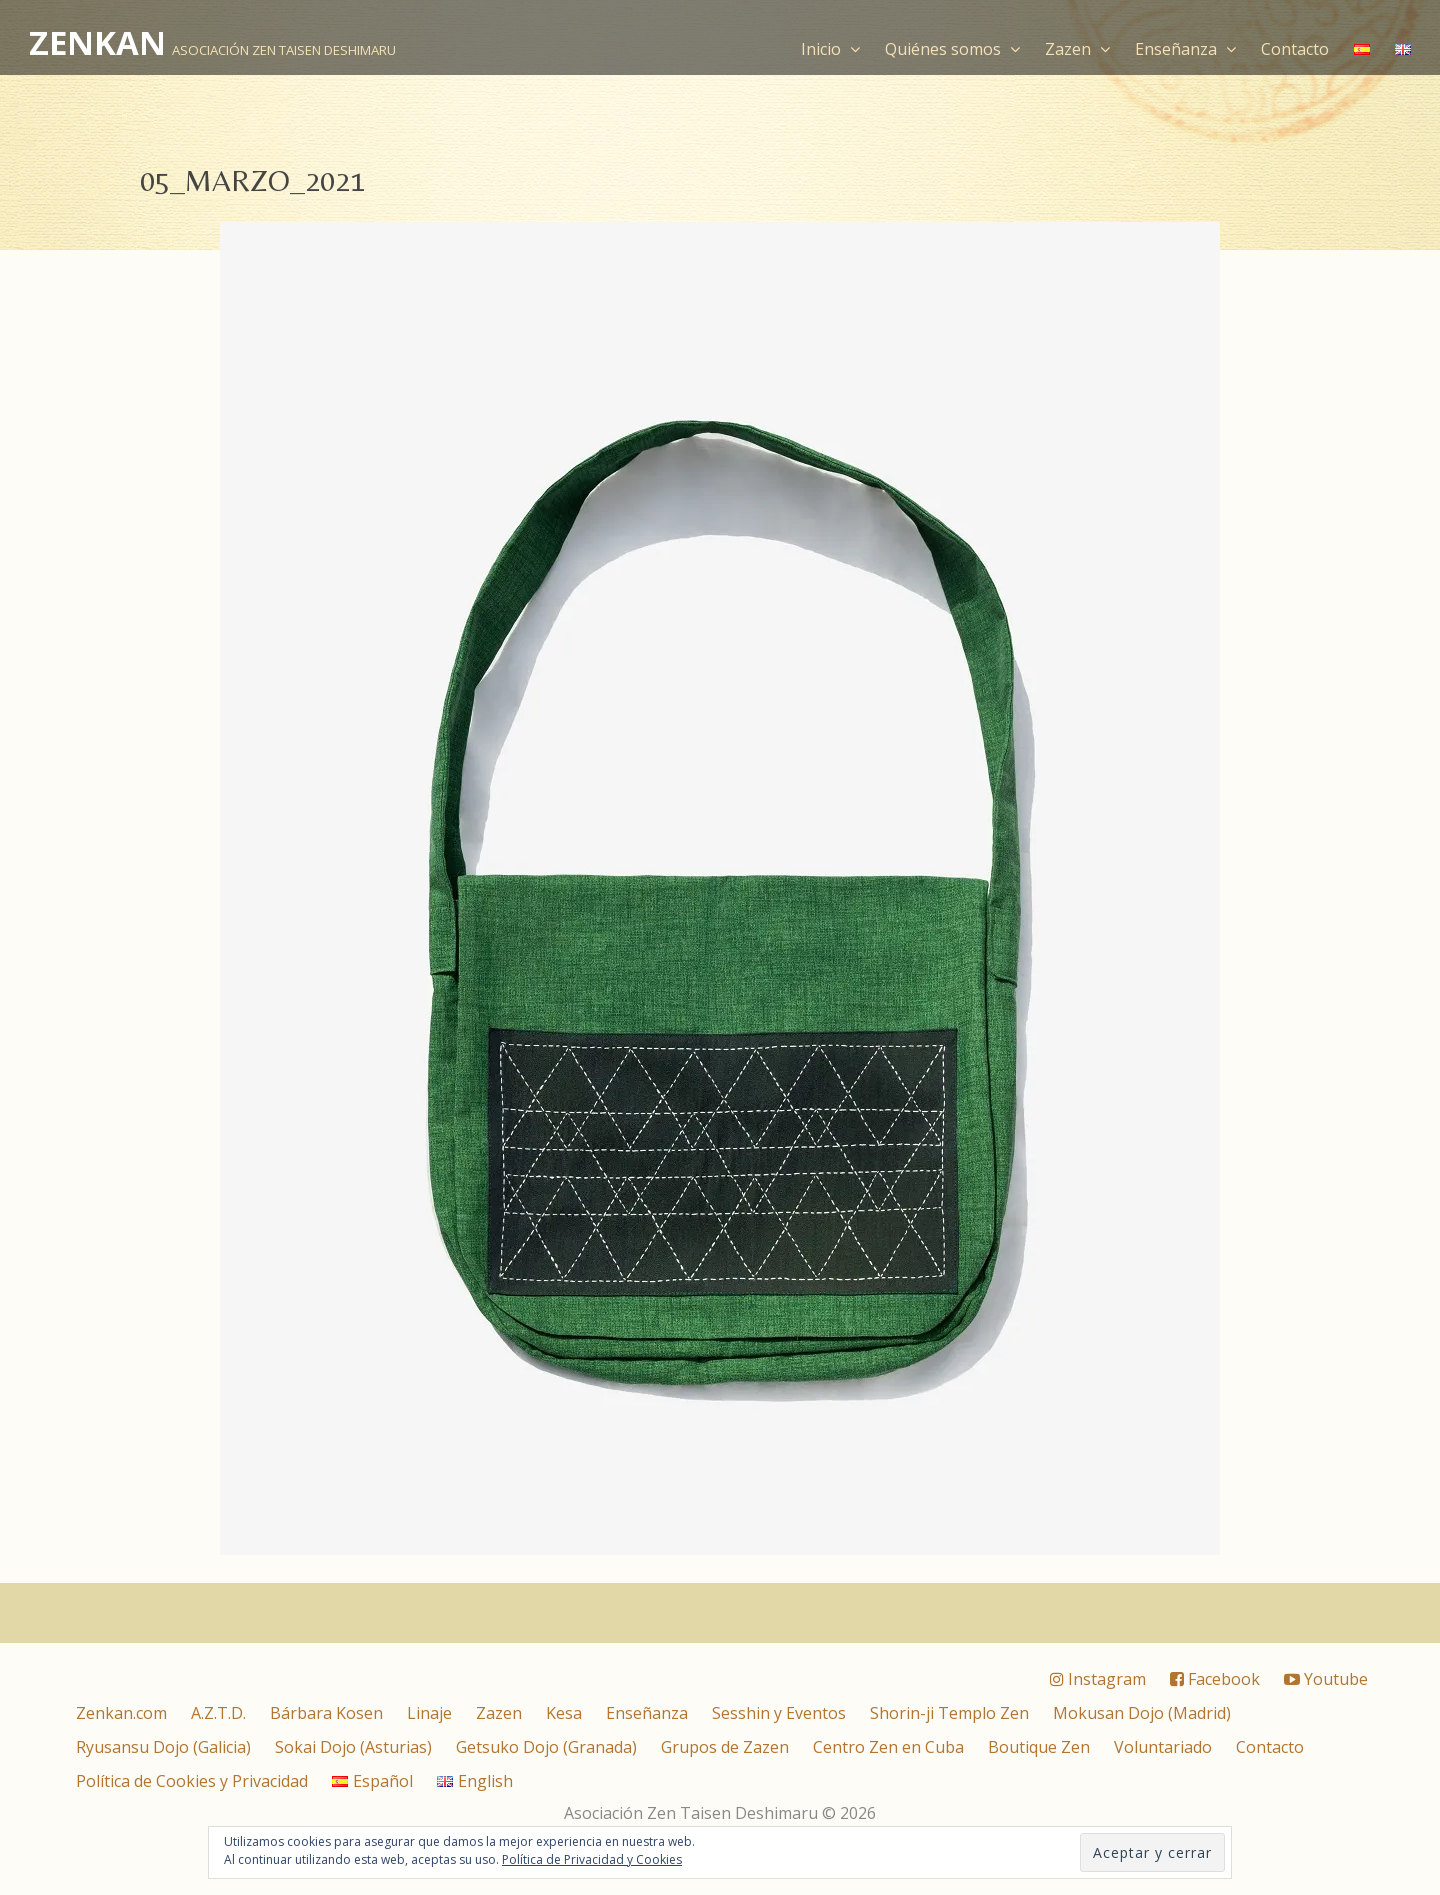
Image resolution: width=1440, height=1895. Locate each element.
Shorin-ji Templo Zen (949, 1713)
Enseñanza (1185, 49)
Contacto (1295, 49)
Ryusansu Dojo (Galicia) (163, 1747)
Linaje (429, 1713)
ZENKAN (97, 42)
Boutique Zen (1039, 1747)
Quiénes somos (952, 49)
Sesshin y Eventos (779, 1713)
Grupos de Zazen (725, 1747)
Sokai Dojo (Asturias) (353, 1747)
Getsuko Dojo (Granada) (546, 1747)
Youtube (1326, 1679)
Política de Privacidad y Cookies (592, 1859)
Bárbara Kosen (326, 1713)
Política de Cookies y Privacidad (192, 1781)
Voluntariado (1163, 1747)
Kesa (564, 1713)
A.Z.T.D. (218, 1713)
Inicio (830, 49)
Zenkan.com (121, 1713)
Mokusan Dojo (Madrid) (1142, 1713)
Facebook (1215, 1679)
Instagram (1098, 1679)
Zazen (1077, 49)
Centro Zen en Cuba (888, 1747)
